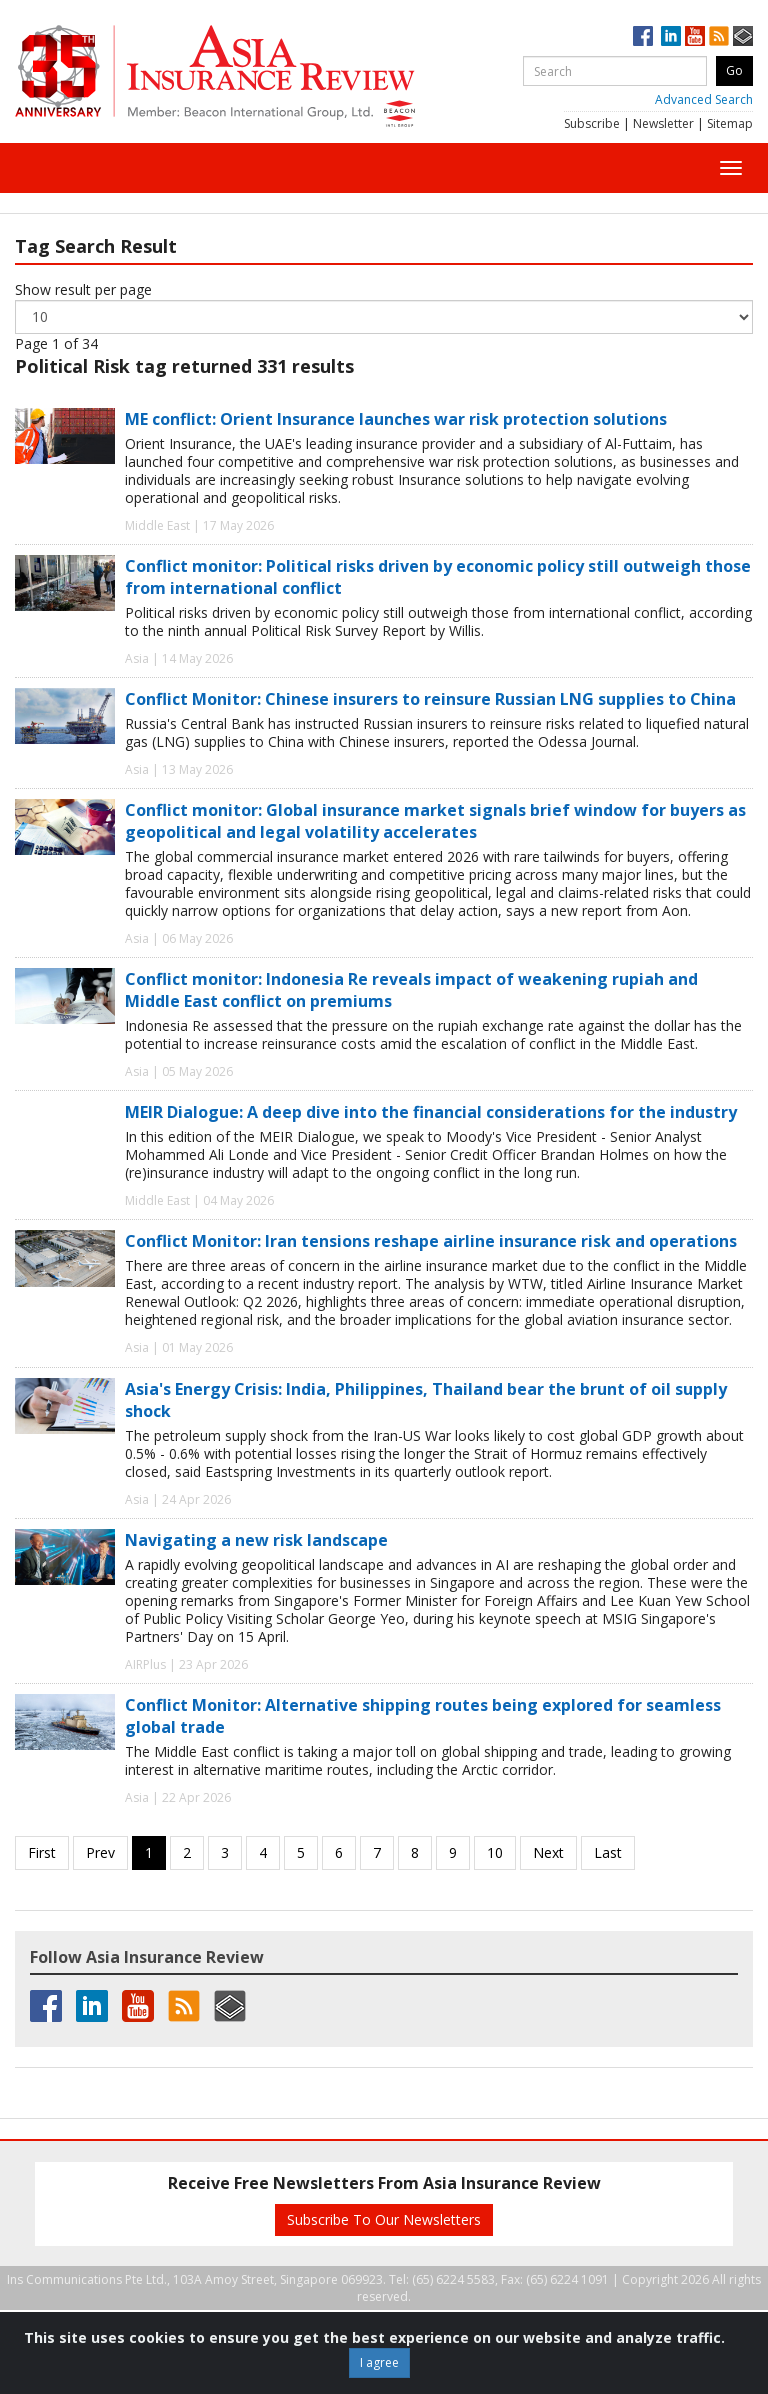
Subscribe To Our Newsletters (384, 2219)
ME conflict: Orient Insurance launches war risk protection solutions (396, 419)
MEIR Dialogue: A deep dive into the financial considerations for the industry (431, 1112)
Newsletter (663, 123)
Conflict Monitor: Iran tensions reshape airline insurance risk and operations (431, 1241)
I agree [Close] (379, 2362)
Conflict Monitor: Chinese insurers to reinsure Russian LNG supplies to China (430, 699)
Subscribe (592, 123)
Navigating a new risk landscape (256, 1540)
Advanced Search (704, 99)
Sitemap (730, 123)
